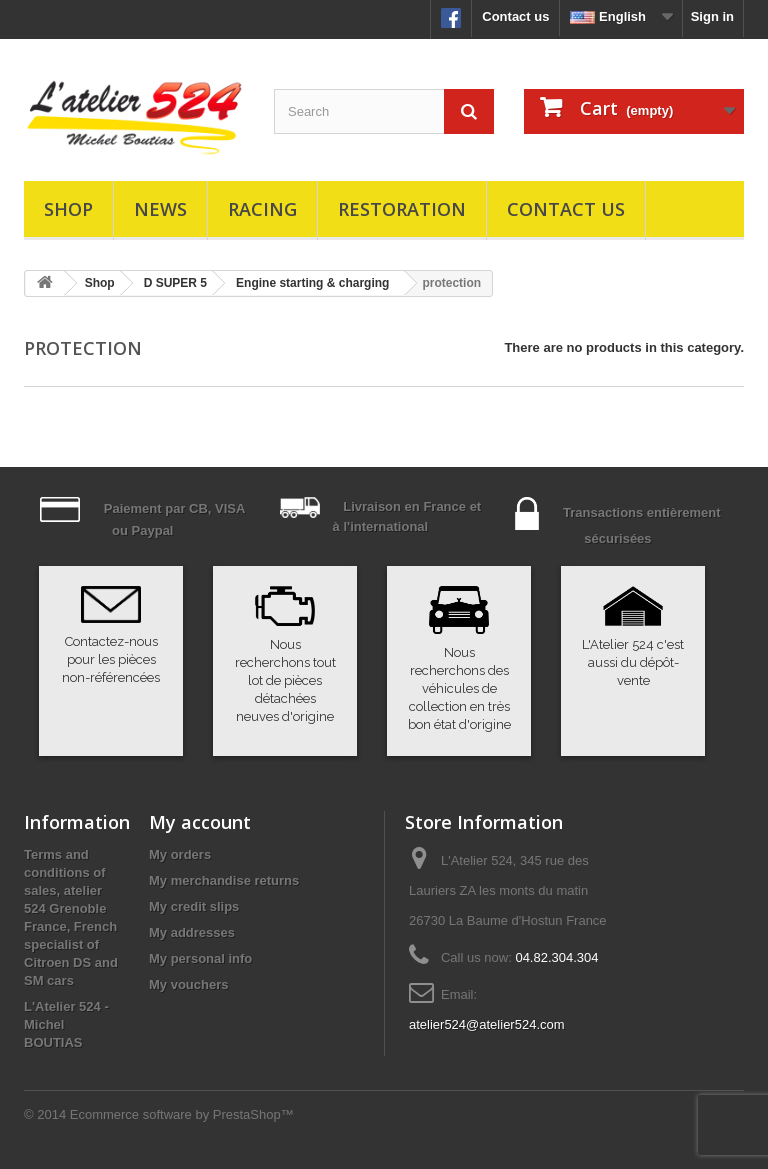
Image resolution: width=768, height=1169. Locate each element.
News (160, 209)
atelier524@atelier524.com (487, 1024)
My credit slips (194, 906)
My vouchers (188, 984)
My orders (180, 854)
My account (200, 822)
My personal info (200, 958)
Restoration (402, 209)
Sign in (712, 16)
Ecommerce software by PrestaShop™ (182, 1114)
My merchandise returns (224, 880)
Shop (68, 209)
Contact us (515, 16)
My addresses (192, 932)
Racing (262, 209)
